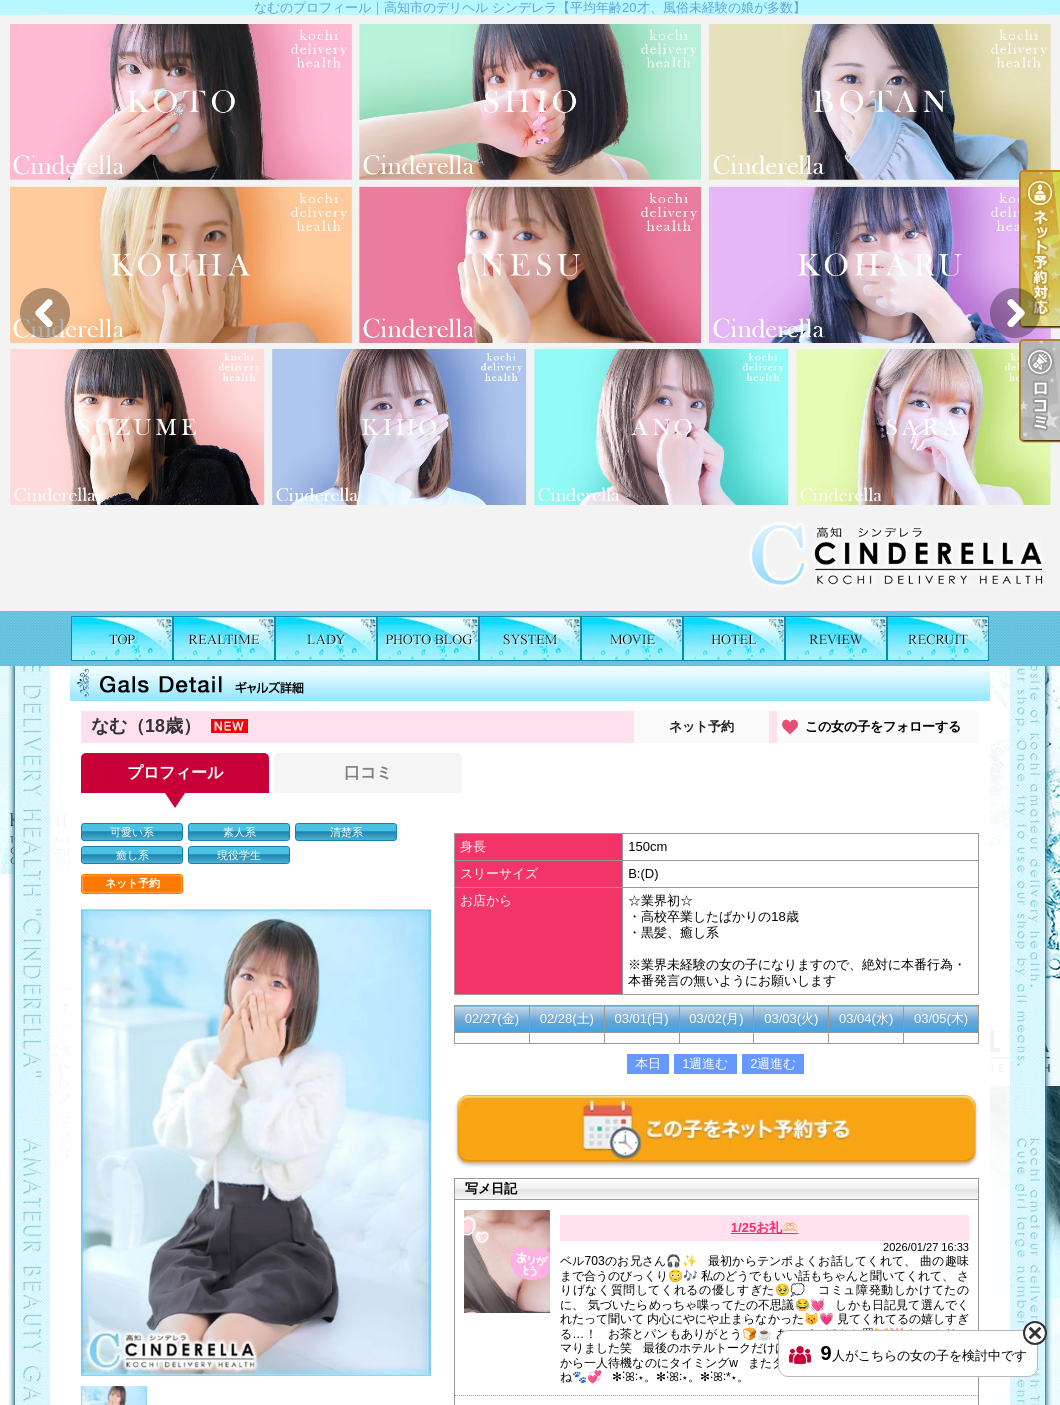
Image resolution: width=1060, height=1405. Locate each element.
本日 (648, 1063)
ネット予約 (701, 726)
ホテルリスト (734, 638)
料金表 (530, 638)
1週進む (705, 1063)
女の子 (326, 638)
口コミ (836, 638)
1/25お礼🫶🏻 (764, 1227)
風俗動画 (632, 638)
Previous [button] (45, 313)
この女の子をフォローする (883, 726)
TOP (122, 638)
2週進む (773, 1063)
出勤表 (224, 638)
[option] (530, 313)
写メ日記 (428, 638)
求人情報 (938, 638)
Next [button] (1015, 313)
